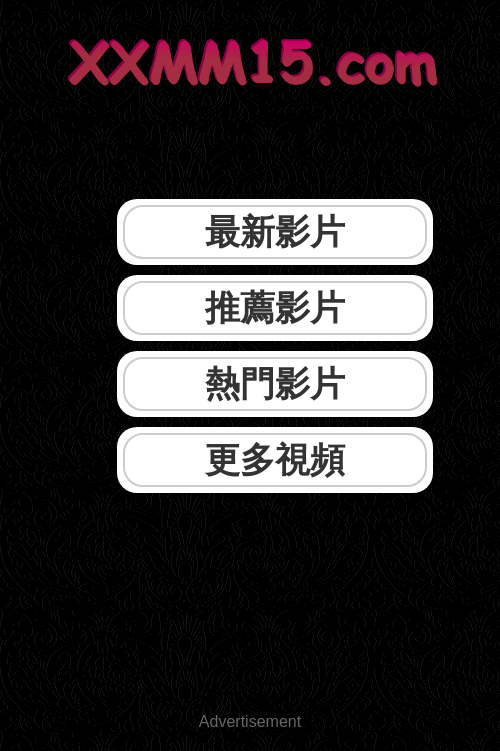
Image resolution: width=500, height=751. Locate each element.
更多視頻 (275, 459)
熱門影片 (275, 383)
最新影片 (275, 231)
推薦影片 (275, 307)
